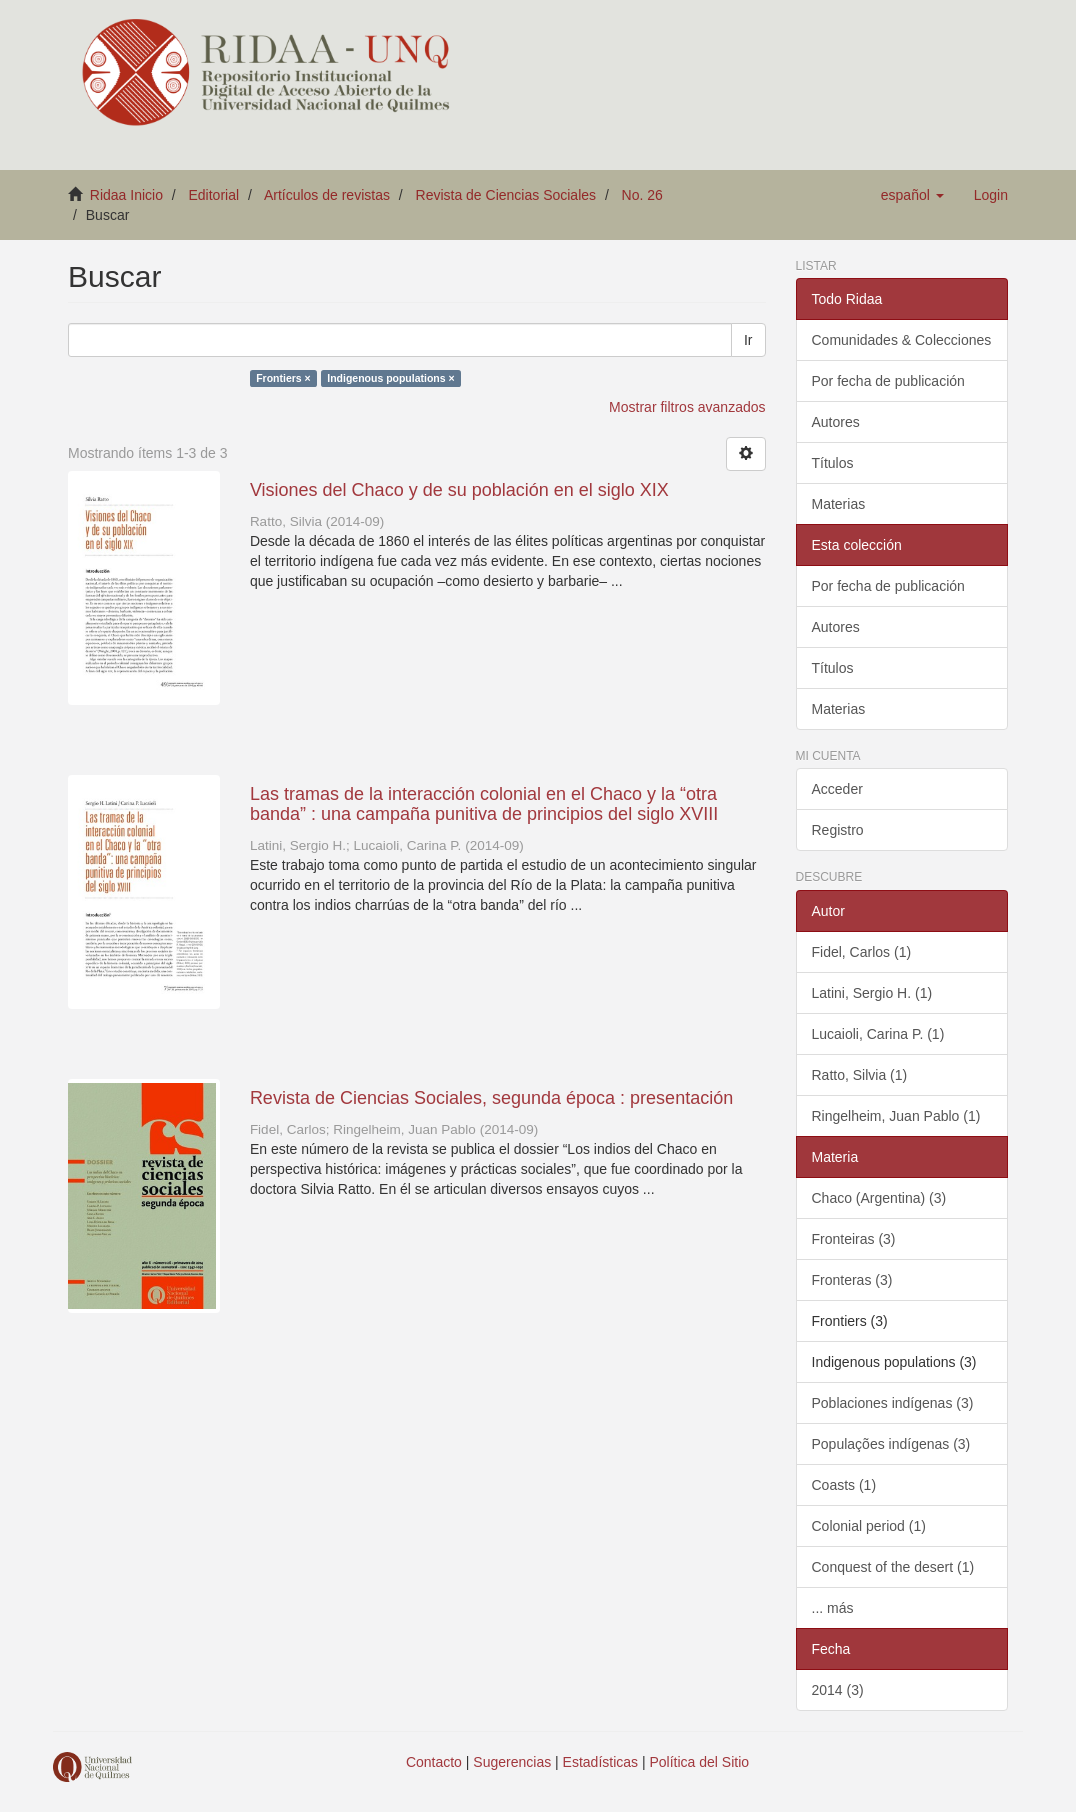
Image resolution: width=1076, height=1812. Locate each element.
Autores (836, 422)
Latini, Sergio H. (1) (872, 993)
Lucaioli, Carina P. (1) (878, 1034)
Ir (748, 340)
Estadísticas (600, 1762)
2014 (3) (838, 1690)
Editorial (214, 195)
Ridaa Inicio (126, 195)
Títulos (833, 463)
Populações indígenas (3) (891, 1444)
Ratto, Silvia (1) (860, 1075)
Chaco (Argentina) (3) (879, 1198)
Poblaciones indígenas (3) (893, 1403)
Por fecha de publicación (888, 381)
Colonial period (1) (869, 1526)
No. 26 (642, 195)
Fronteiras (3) (854, 1239)
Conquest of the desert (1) (893, 1567)
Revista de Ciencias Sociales (506, 195)
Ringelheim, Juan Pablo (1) (896, 1116)
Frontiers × (283, 378)
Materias (839, 504)
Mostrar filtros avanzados (687, 407)
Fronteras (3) (852, 1280)
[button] (912, 195)
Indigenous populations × (390, 378)
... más (833, 1608)
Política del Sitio (700, 1762)
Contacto (434, 1762)
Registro (838, 830)
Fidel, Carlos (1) (862, 952)
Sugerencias (512, 1762)
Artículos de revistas (327, 195)
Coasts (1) (844, 1485)
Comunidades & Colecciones (902, 340)
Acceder (837, 789)
